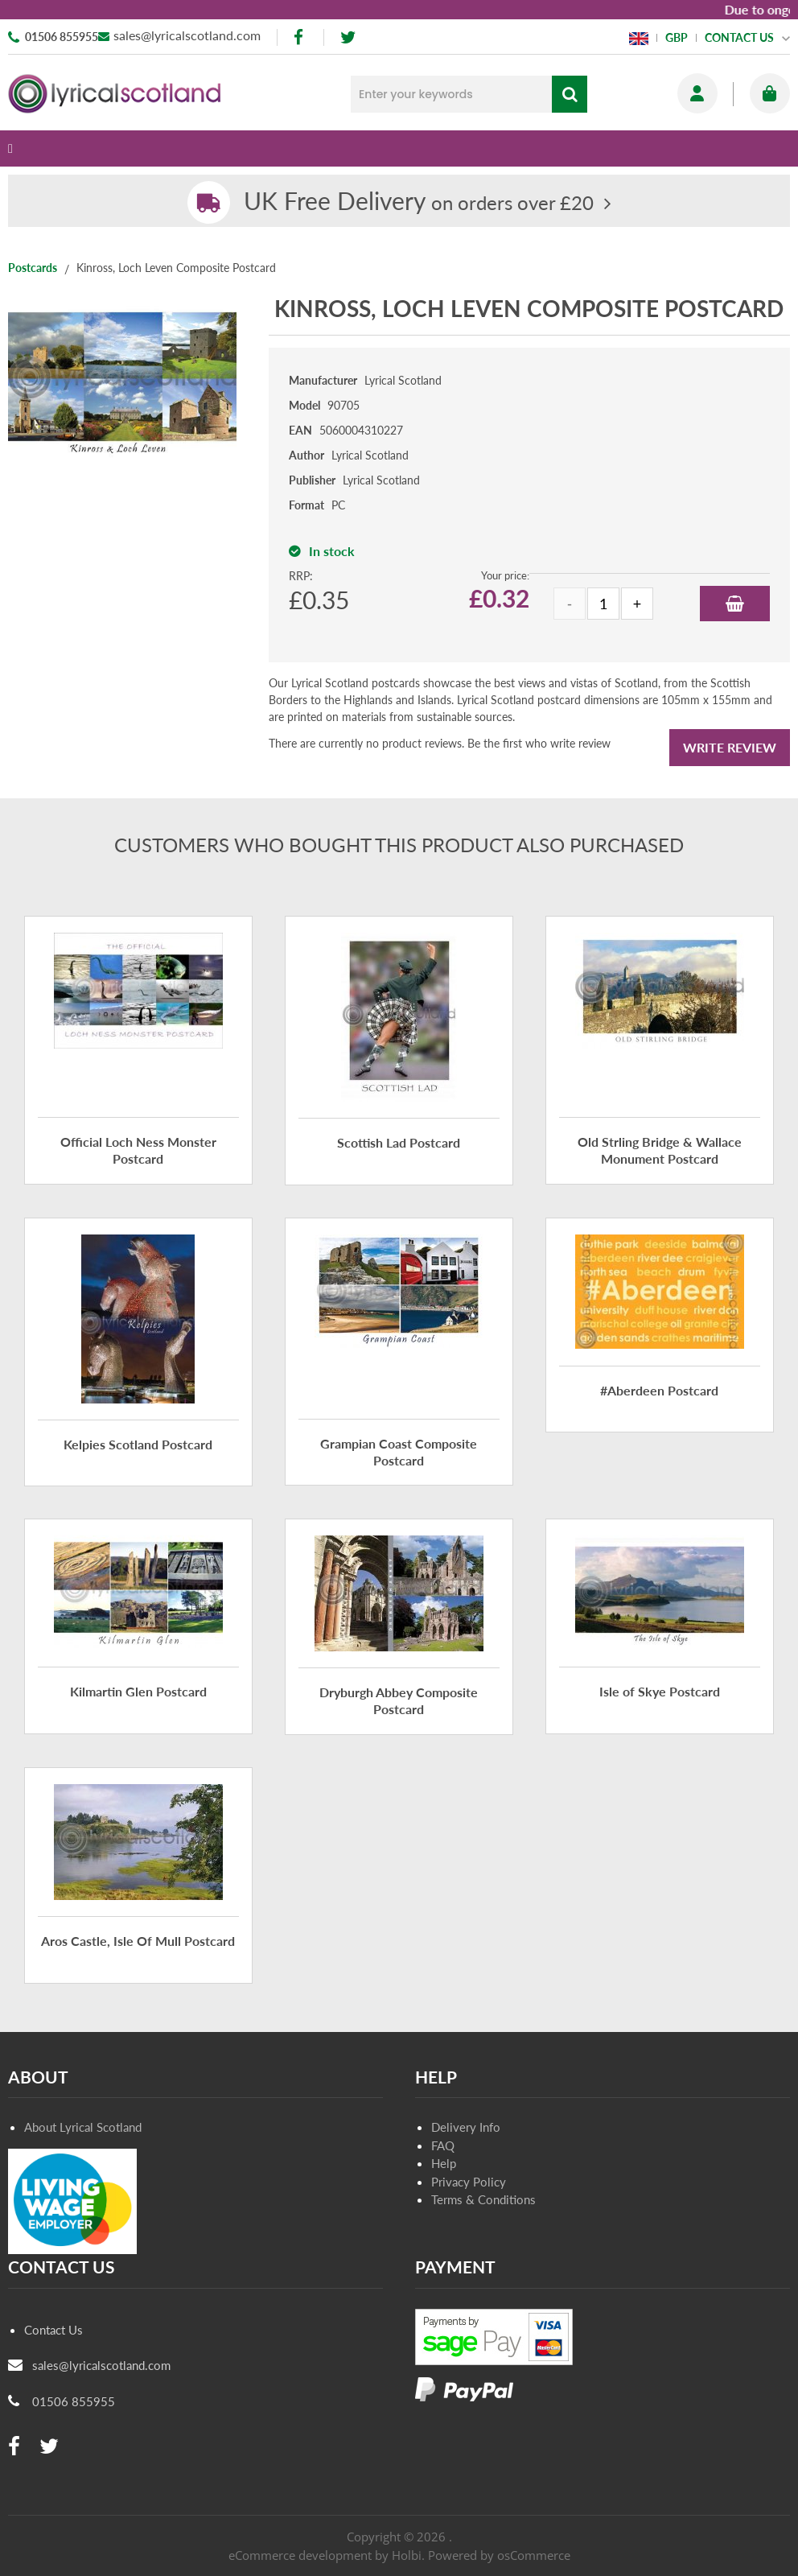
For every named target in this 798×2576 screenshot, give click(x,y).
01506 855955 (61, 36)
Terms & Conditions (483, 2199)
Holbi (407, 2555)
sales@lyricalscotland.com (187, 35)
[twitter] (347, 37)
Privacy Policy (468, 2181)
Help (443, 2163)
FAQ (443, 2145)
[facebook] (300, 37)
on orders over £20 (419, 202)
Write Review (729, 747)
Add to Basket (735, 603)
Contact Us (53, 2330)
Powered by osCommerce (499, 2555)
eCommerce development (300, 2555)
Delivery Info (465, 2127)
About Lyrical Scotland (83, 2127)
